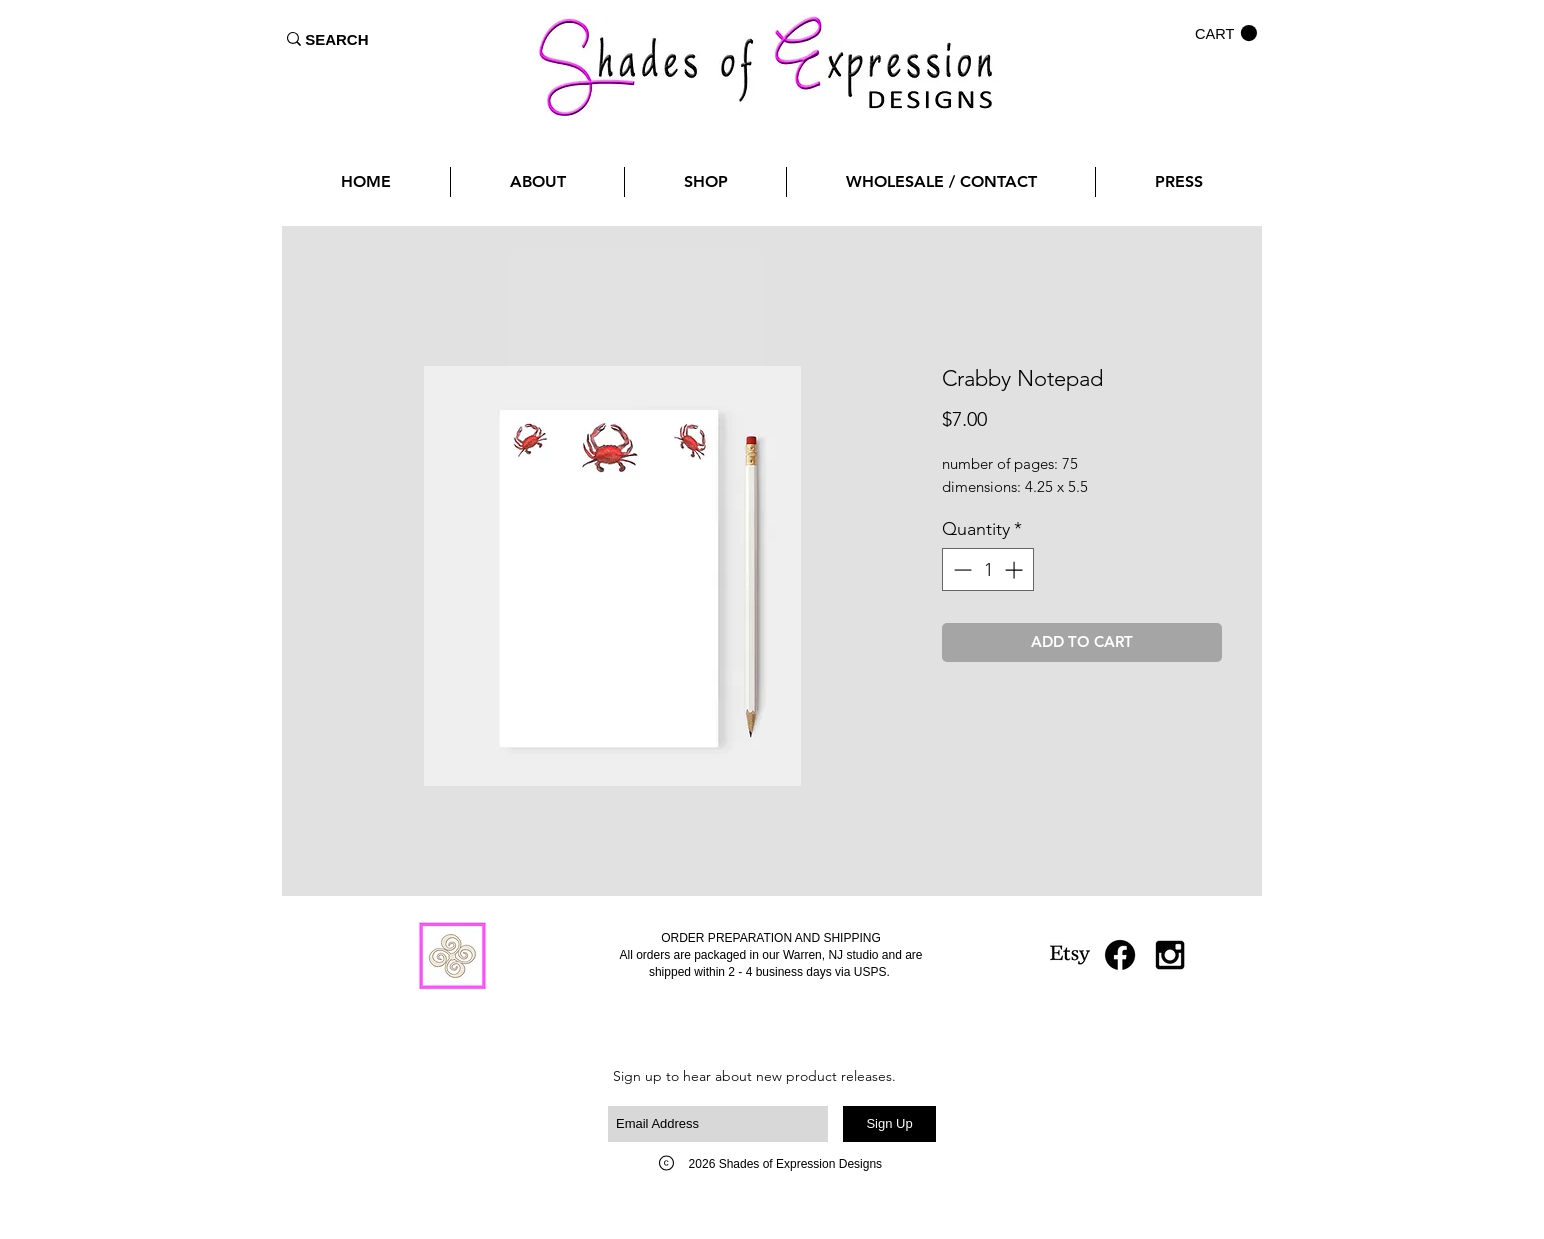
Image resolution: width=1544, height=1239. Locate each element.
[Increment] (1015, 569)
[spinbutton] (988, 569)
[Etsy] (1070, 955)
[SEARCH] (337, 39)
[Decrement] (960, 569)
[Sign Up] (889, 1124)
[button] (1226, 33)
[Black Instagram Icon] (1170, 955)
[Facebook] (1120, 955)
